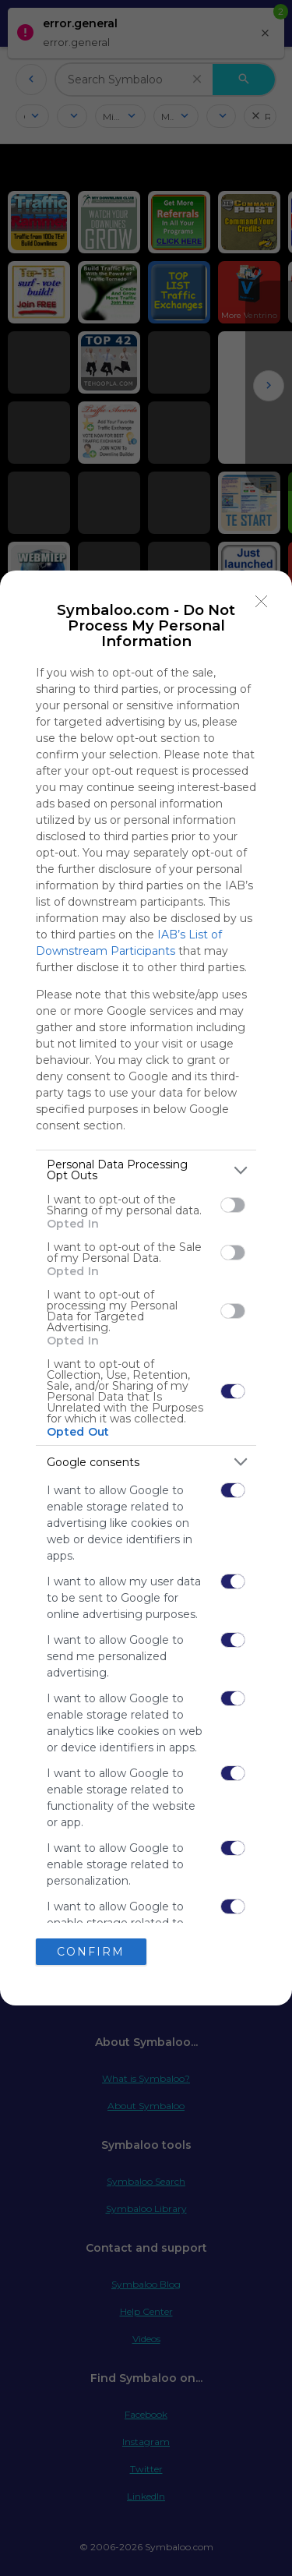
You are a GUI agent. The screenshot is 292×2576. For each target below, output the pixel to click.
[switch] (232, 1205)
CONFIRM (91, 1951)
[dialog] (146, 1288)
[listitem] (146, 1169)
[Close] (261, 601)
